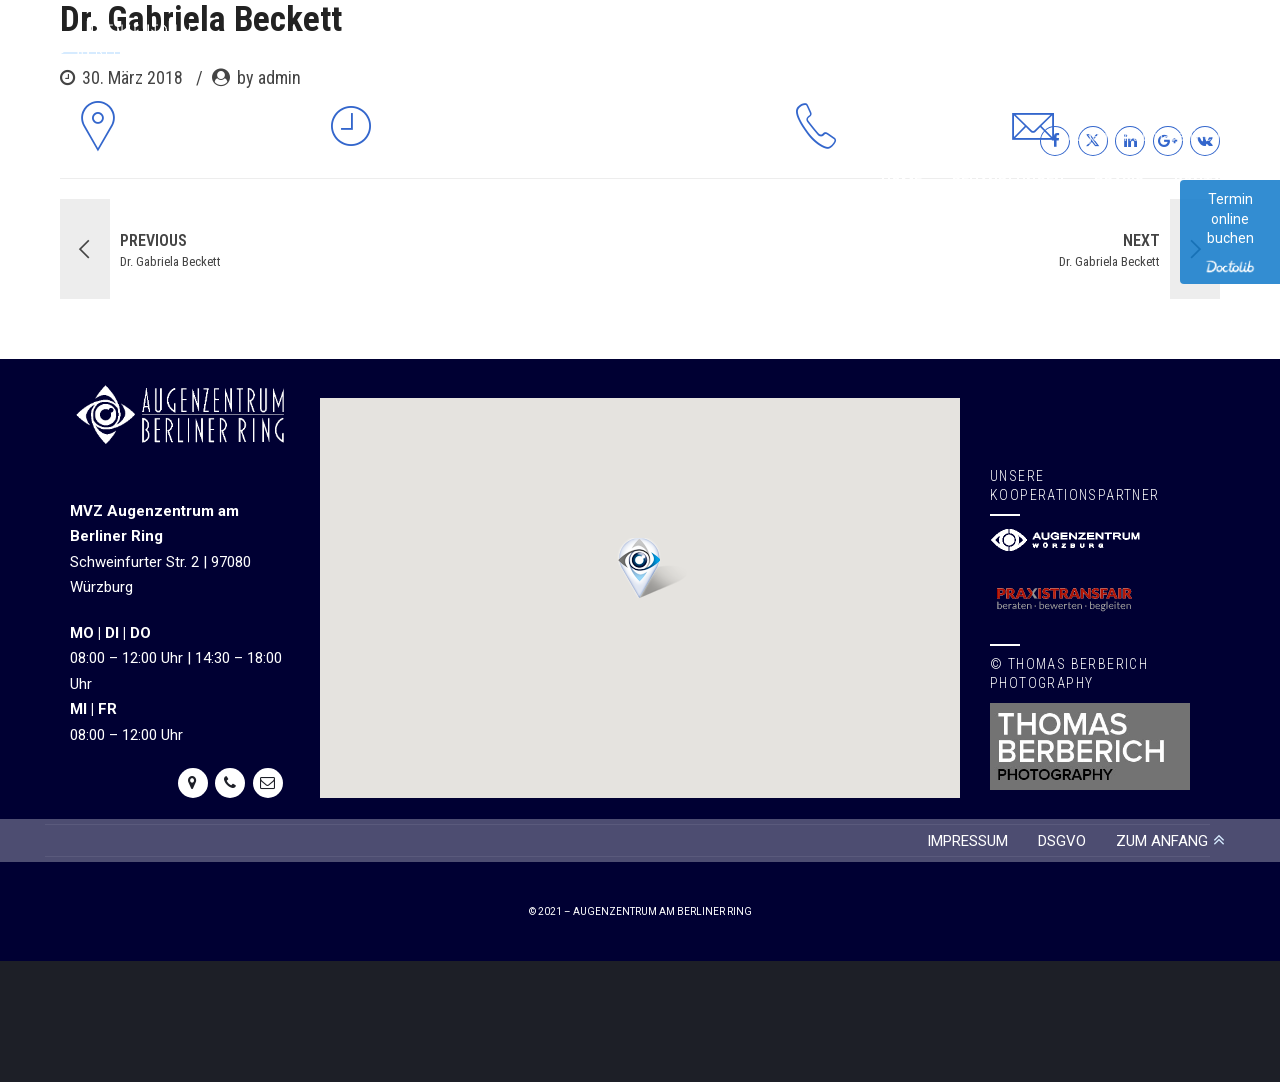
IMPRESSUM (967, 841)
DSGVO (1062, 841)
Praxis (1119, 183)
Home (901, 183)
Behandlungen (1008, 183)
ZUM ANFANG (1162, 841)
